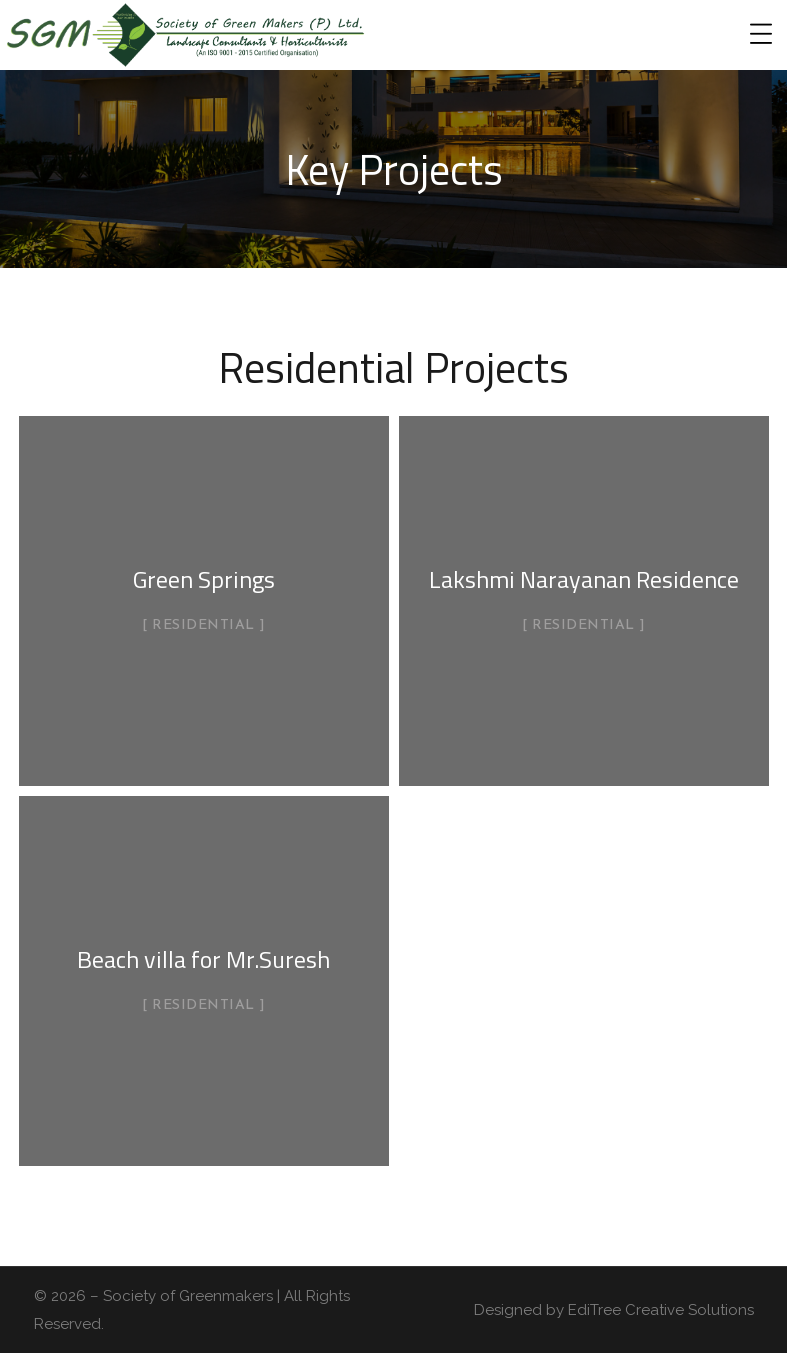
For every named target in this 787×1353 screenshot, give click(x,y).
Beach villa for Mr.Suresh (203, 959)
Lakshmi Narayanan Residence (584, 579)
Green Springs (204, 579)
